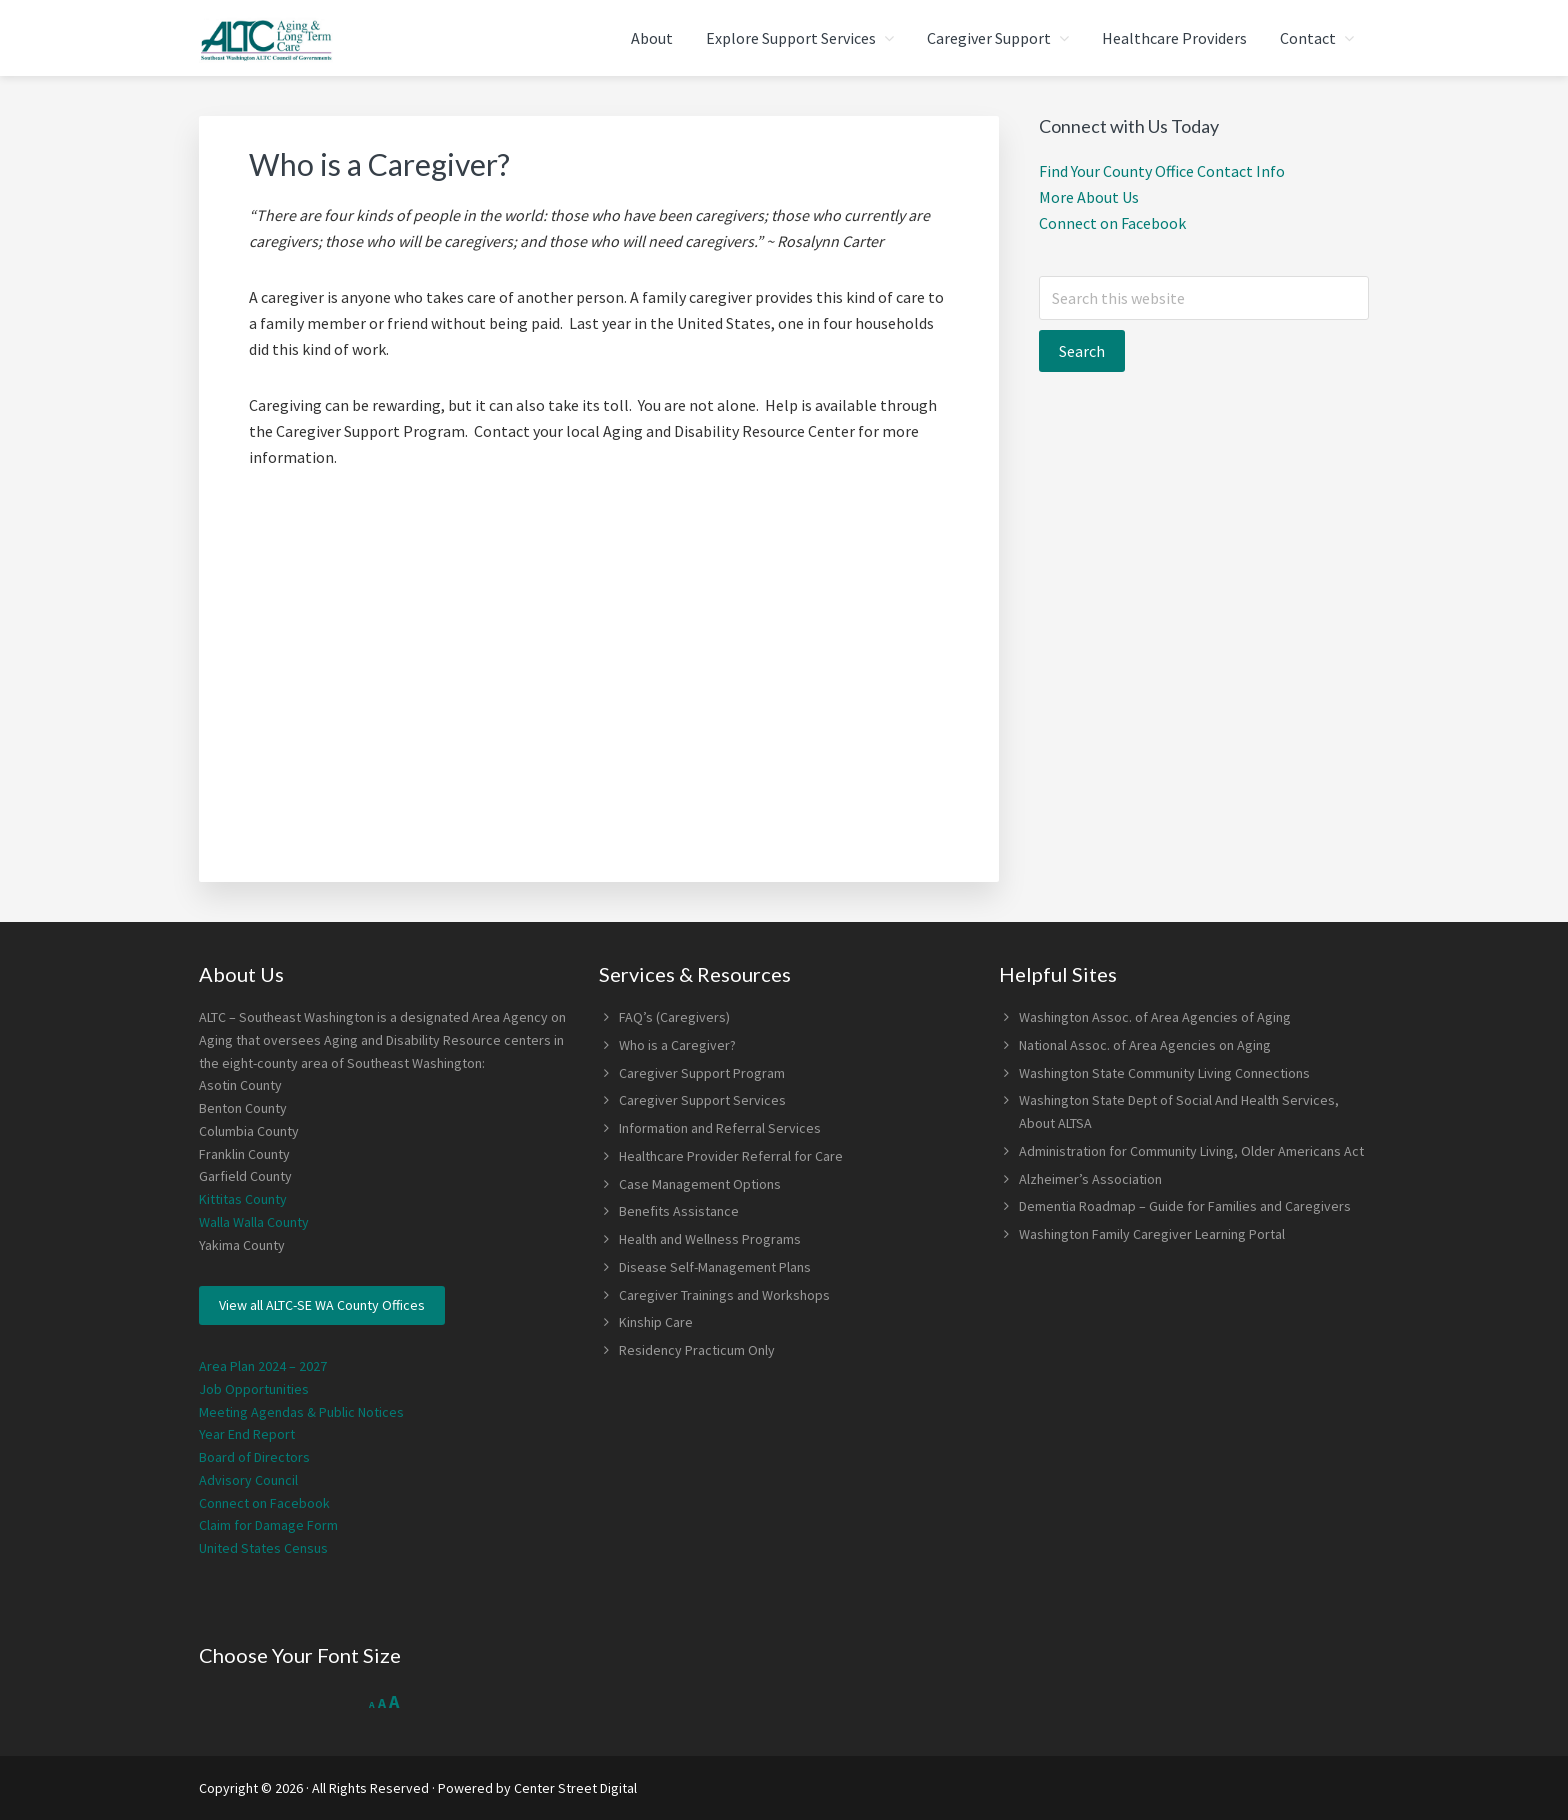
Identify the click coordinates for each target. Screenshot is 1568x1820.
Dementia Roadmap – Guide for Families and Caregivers (1185, 1206)
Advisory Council (248, 1480)
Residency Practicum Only (697, 1350)
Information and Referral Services (720, 1128)
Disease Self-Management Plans (715, 1267)
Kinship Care (656, 1322)
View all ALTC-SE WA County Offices (322, 1305)
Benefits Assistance (679, 1211)
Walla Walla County (254, 1222)
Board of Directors (254, 1457)
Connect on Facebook (1112, 223)
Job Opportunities (254, 1389)
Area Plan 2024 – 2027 (263, 1366)
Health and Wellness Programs (710, 1239)
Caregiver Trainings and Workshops (724, 1295)
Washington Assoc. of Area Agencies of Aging (1155, 1017)
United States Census (263, 1548)
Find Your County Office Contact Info (1162, 171)
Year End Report (247, 1434)
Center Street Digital (575, 1788)
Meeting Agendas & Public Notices (301, 1412)
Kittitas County (243, 1199)
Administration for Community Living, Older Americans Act (1191, 1151)
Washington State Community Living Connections (1164, 1073)
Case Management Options (700, 1184)
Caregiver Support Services (702, 1100)
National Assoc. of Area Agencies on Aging (1145, 1045)
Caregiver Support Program (702, 1073)
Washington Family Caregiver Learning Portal (1152, 1234)
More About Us (1089, 197)
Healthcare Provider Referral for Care (731, 1156)
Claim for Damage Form (268, 1525)
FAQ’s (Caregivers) (674, 1017)
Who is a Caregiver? (677, 1045)
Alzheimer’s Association (1090, 1179)
